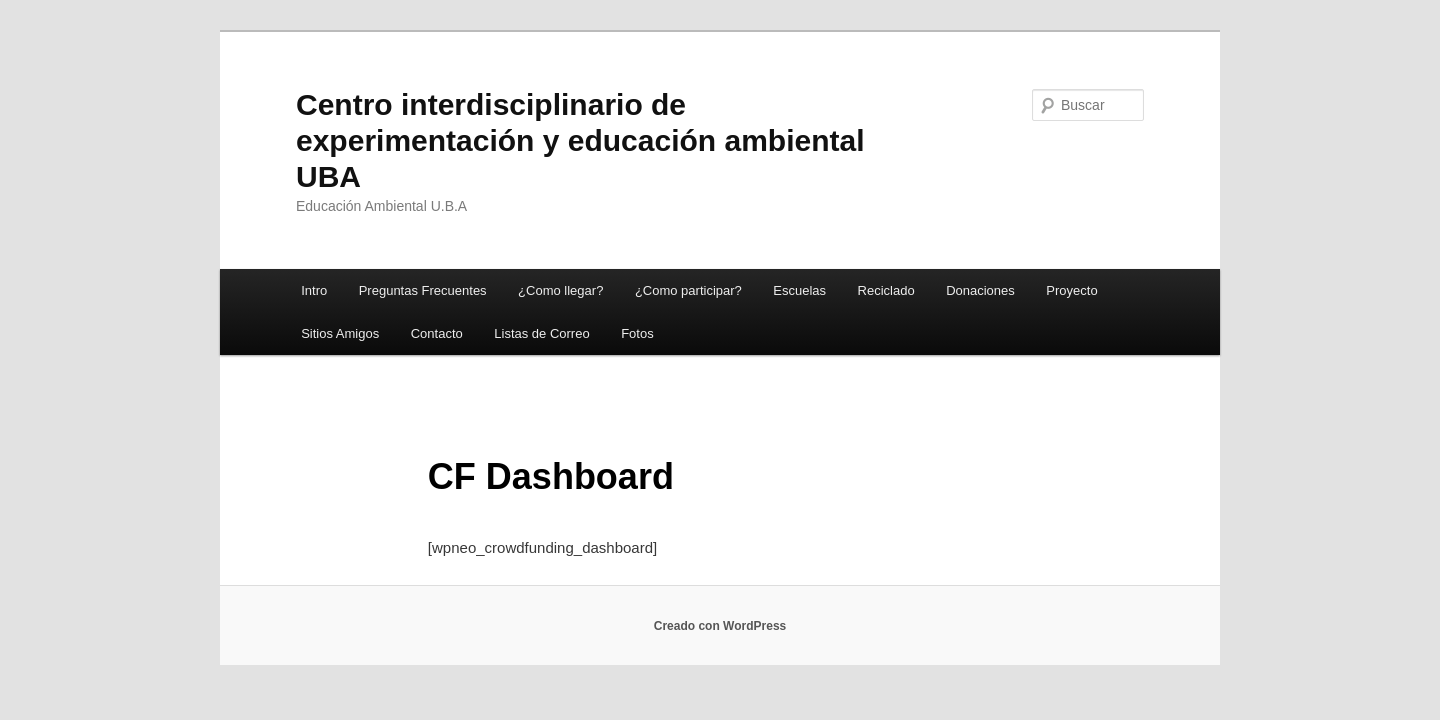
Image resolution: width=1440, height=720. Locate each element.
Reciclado (886, 290)
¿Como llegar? (560, 290)
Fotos (637, 333)
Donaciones (980, 290)
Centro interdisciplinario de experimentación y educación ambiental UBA (580, 140)
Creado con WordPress (720, 626)
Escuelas (799, 290)
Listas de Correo (541, 333)
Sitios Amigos (340, 333)
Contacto (437, 333)
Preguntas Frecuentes (423, 290)
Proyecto (1071, 290)
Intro (314, 290)
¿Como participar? (688, 290)
